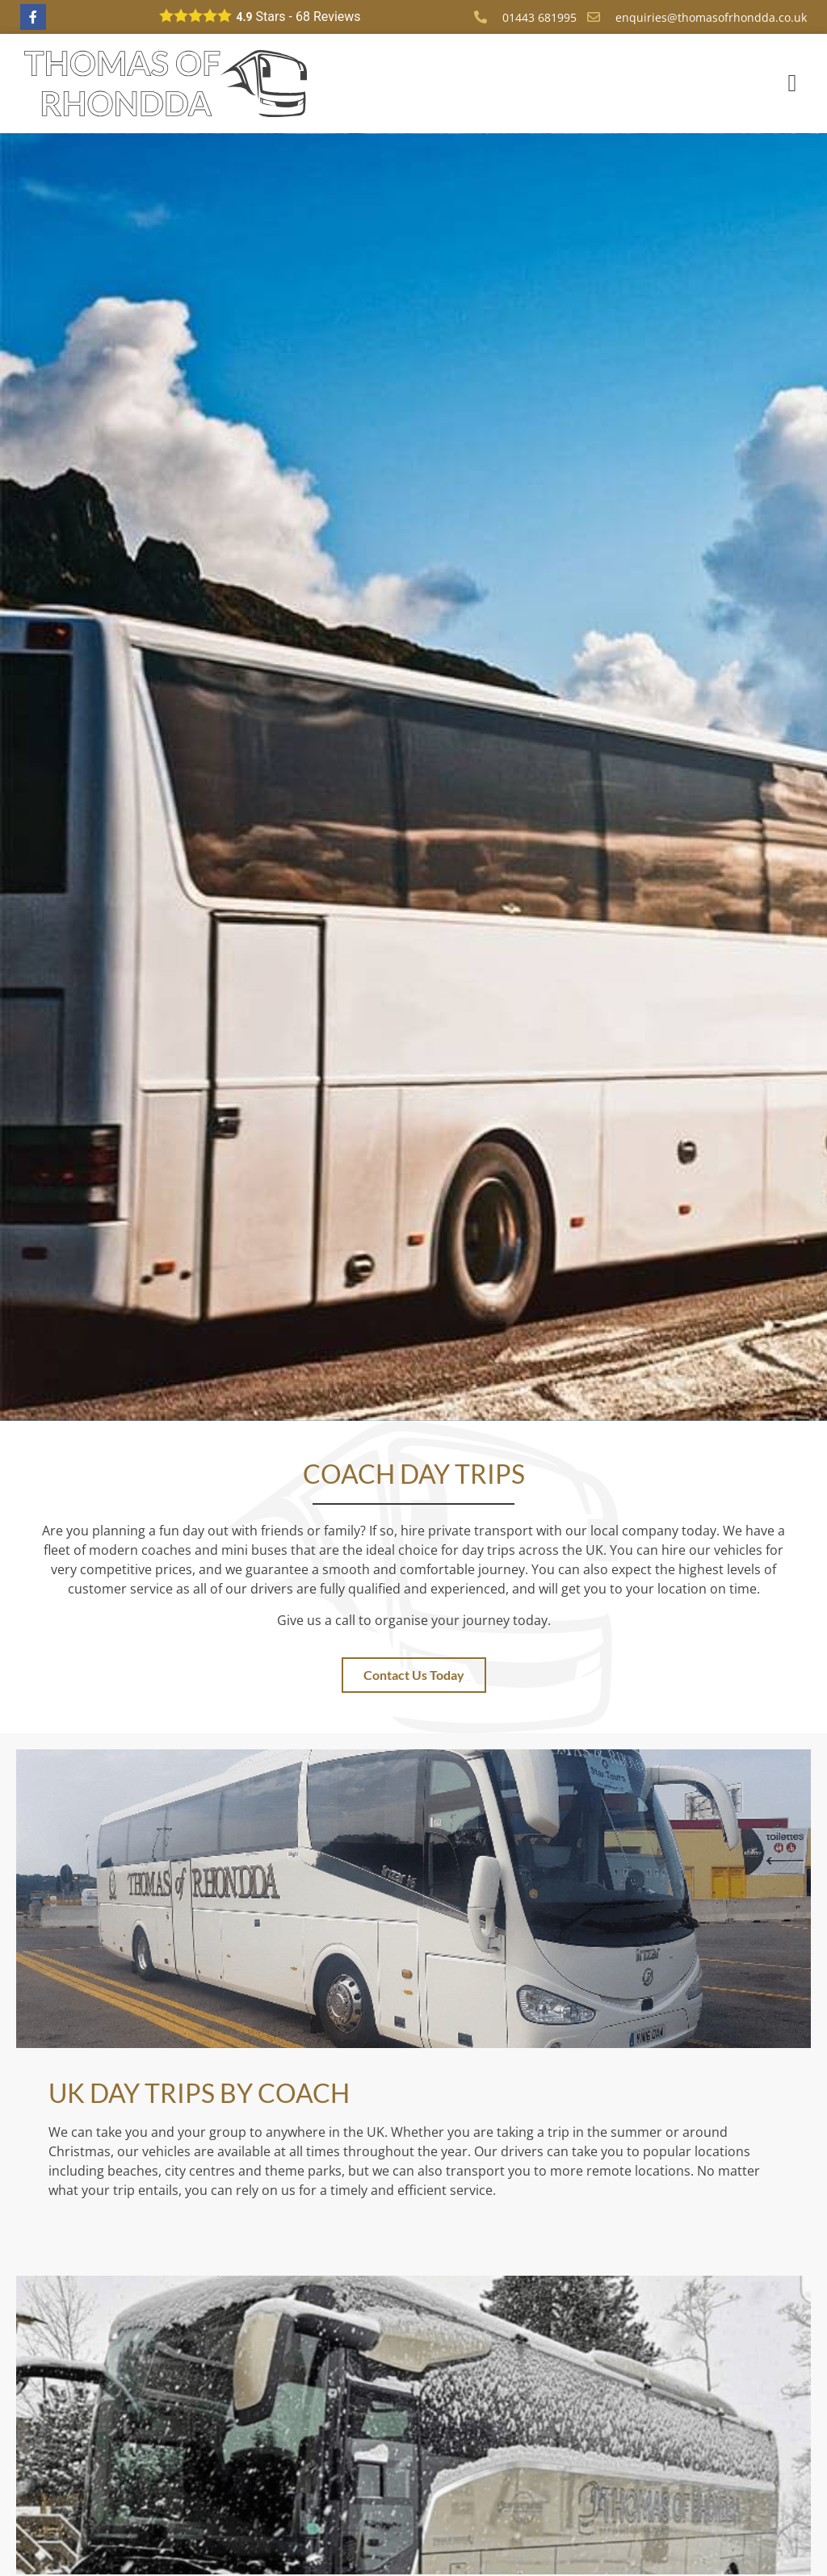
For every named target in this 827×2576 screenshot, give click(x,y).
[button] (792, 83)
